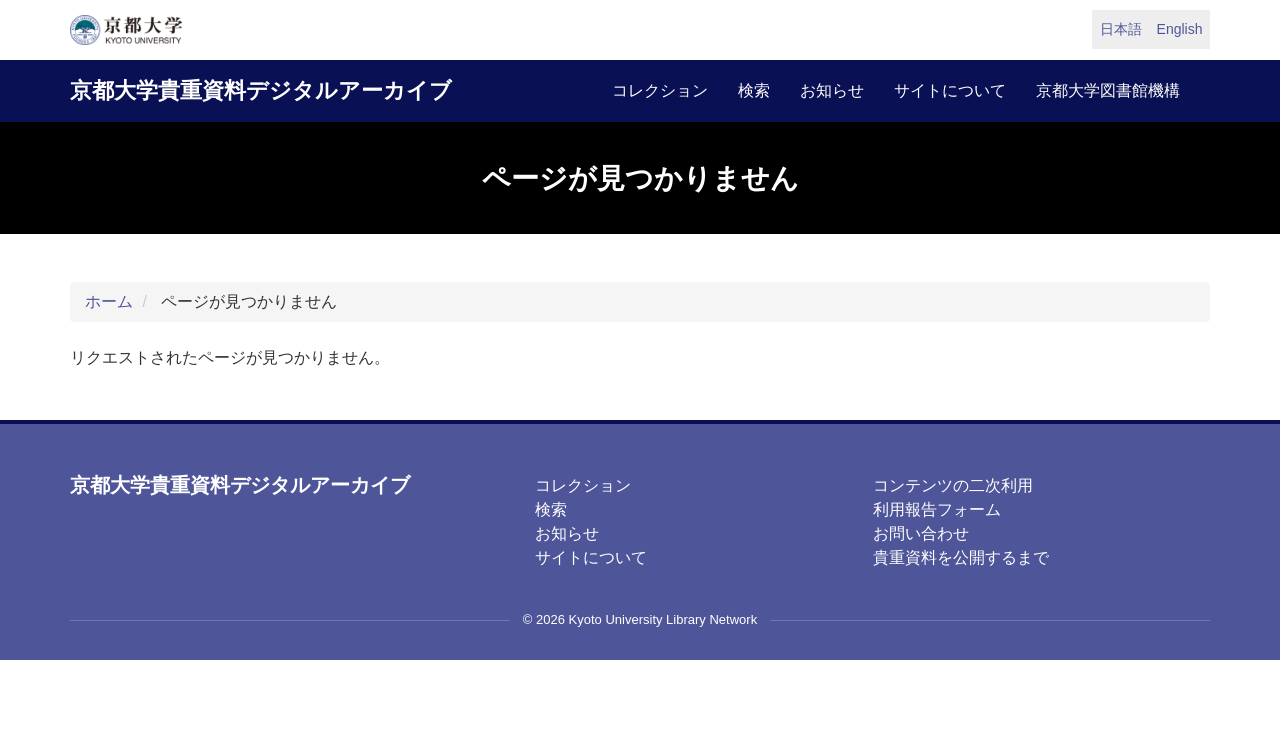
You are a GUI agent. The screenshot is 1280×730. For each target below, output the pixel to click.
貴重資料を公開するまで (961, 557)
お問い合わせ (921, 533)
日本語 (1121, 29)
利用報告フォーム (937, 509)
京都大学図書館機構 (1108, 90)
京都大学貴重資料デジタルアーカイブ (261, 90)
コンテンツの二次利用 (953, 485)
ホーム (109, 301)
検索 (754, 90)
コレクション (660, 90)
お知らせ (832, 90)
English (1180, 29)
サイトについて (950, 90)
